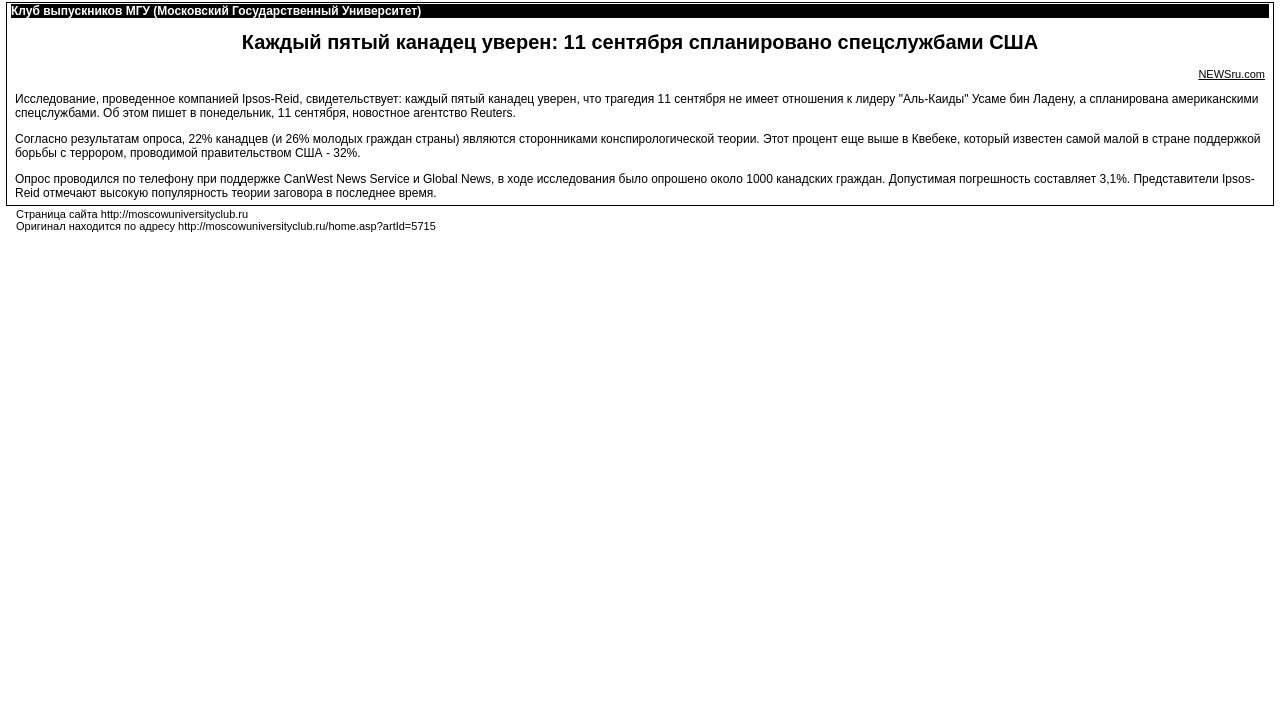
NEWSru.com (1231, 74)
